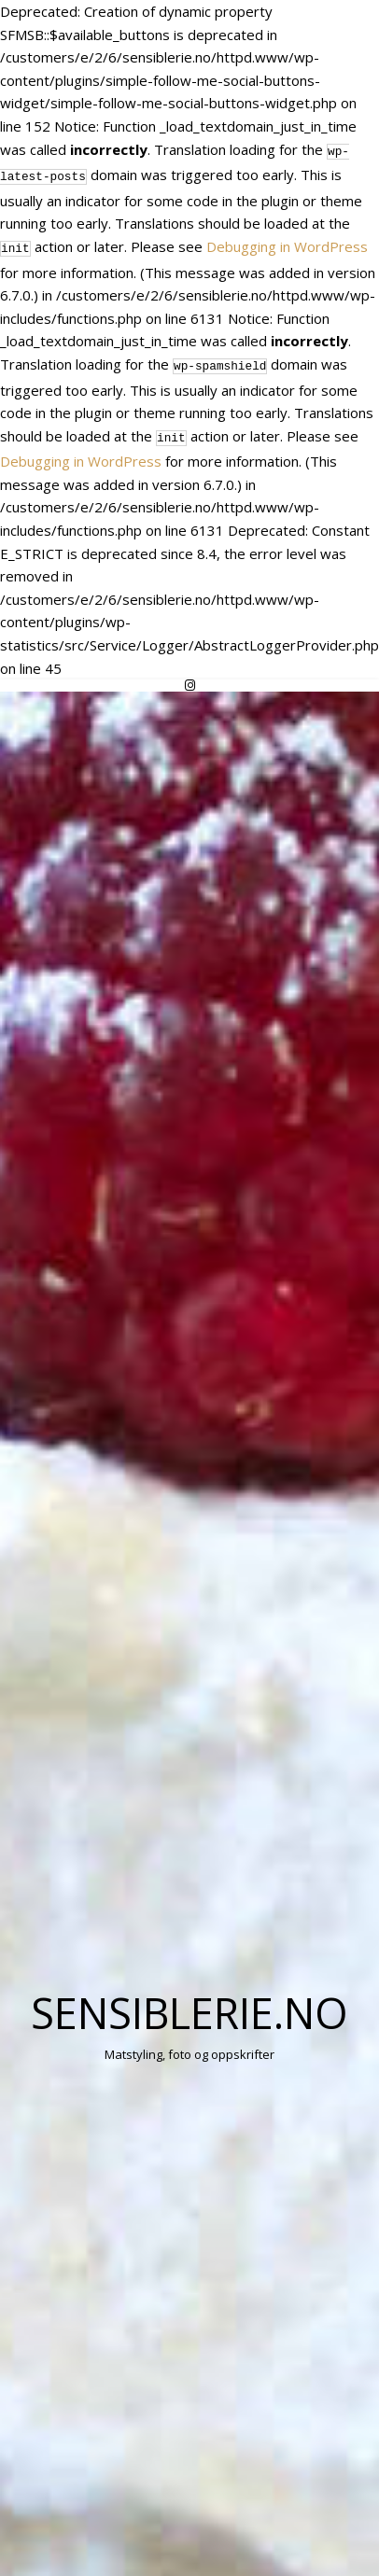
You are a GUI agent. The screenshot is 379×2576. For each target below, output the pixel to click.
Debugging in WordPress (287, 242)
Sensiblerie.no (189, 2003)
